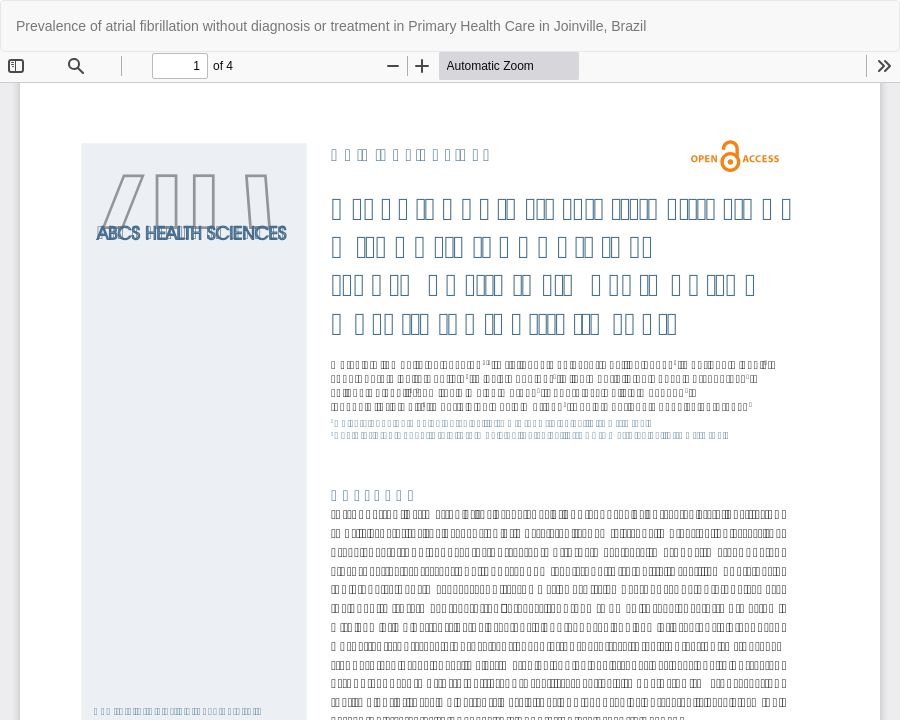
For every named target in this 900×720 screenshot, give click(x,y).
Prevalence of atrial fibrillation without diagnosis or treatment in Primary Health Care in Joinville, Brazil (331, 26)
